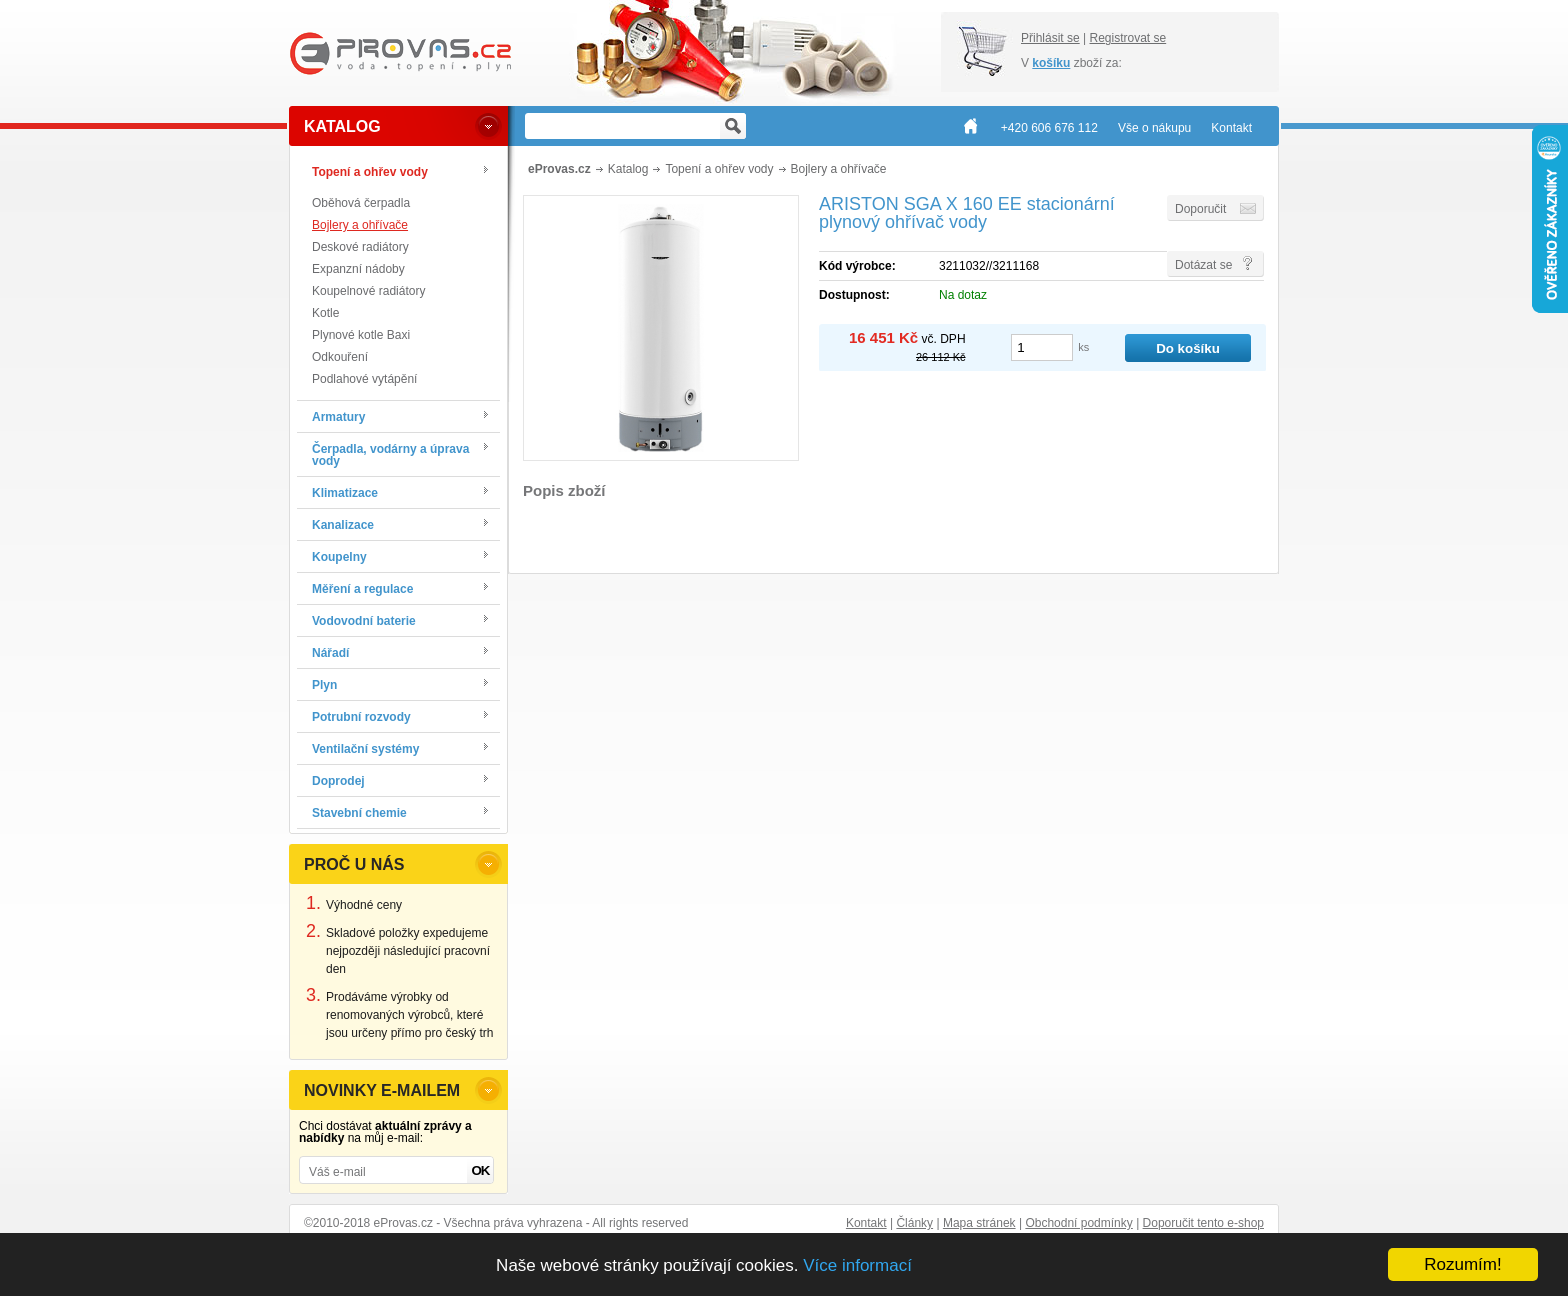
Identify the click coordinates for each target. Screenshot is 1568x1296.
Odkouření (340, 357)
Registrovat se (1127, 38)
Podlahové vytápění (364, 379)
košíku (1051, 63)
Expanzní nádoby (358, 269)
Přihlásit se (1050, 38)
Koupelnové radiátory (368, 291)
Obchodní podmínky (1078, 1223)
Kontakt (866, 1223)
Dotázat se (1203, 265)
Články (914, 1223)
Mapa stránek (979, 1223)
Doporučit (1200, 209)
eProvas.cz (559, 169)
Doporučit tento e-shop (1203, 1223)
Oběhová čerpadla (361, 203)
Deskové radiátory (360, 247)
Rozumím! (1462, 1264)
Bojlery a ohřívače (360, 225)
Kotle (325, 313)
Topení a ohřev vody (719, 169)
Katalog (628, 169)
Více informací (857, 1265)
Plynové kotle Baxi (361, 335)
